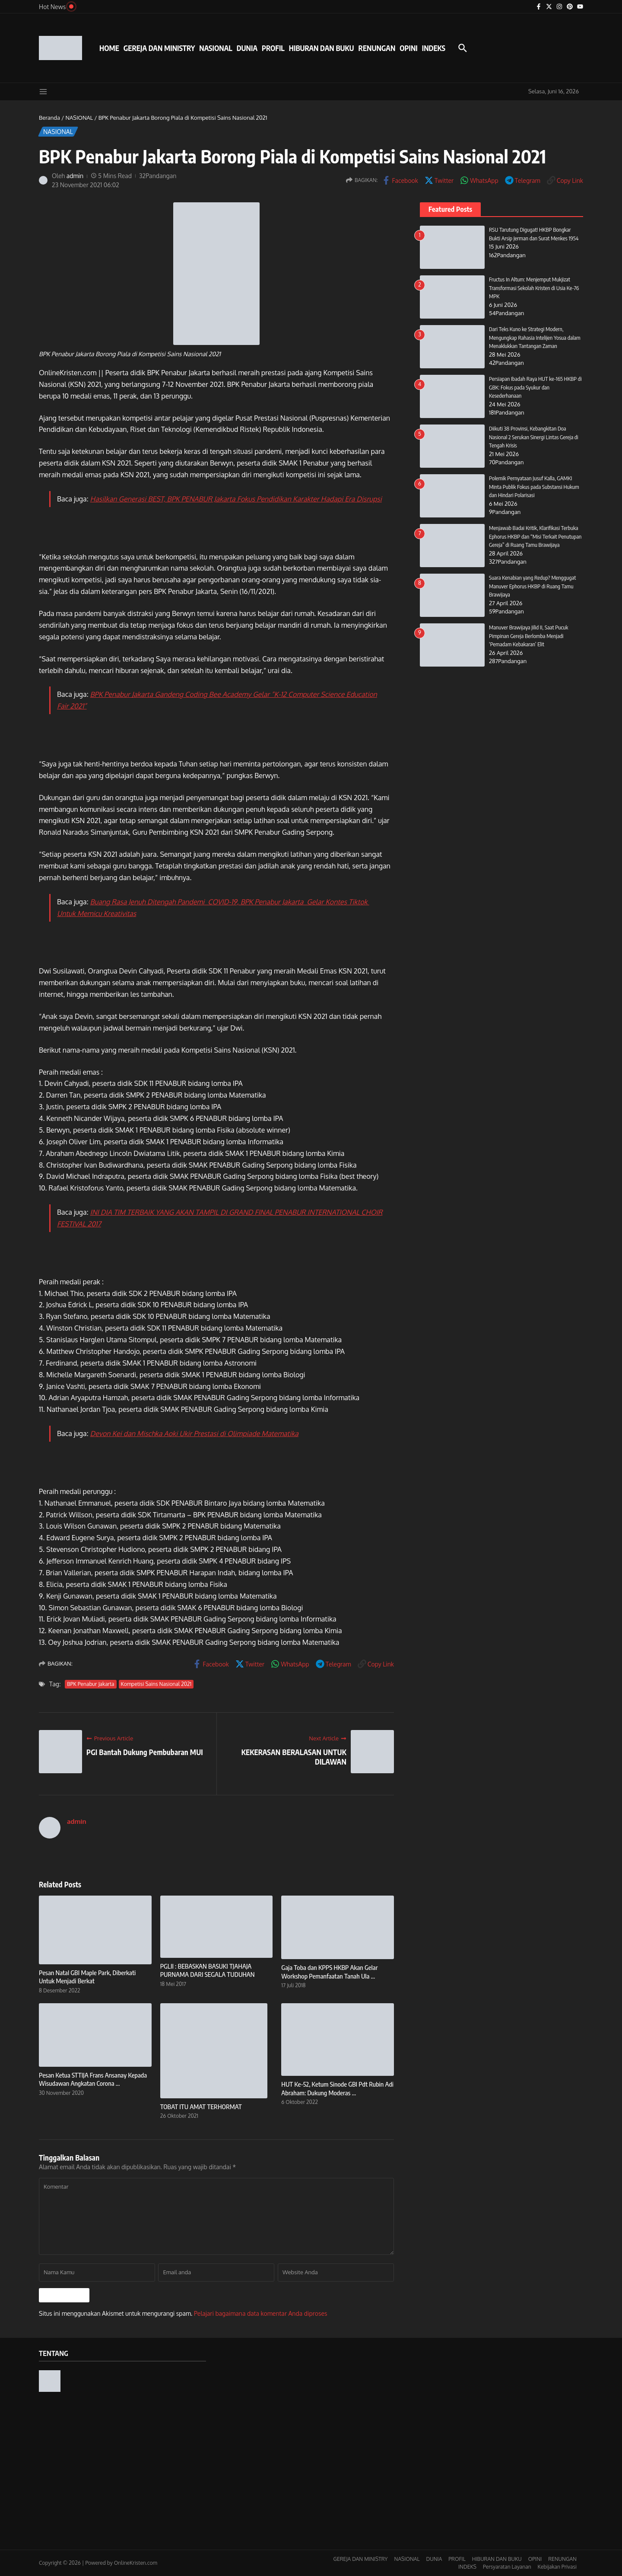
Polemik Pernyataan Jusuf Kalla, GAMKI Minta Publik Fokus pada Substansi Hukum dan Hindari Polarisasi (534, 486)
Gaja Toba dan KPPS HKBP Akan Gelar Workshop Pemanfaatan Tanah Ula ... (329, 1971)
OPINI (408, 48)
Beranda (49, 117)
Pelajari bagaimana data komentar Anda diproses (260, 2313)
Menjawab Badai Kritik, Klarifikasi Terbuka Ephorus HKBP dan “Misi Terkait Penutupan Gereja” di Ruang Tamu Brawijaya (535, 536)
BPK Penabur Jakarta (90, 1684)
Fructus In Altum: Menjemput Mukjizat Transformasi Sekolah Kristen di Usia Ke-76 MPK (534, 288)
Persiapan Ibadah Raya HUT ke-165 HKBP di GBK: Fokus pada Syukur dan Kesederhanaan (535, 387)
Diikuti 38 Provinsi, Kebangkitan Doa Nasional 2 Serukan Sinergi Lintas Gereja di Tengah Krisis (534, 437)
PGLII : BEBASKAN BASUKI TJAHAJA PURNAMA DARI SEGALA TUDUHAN (207, 1970)
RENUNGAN (376, 48)
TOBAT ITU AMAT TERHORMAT (201, 2106)
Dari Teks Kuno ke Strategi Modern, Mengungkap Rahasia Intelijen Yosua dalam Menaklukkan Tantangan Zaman (535, 337)
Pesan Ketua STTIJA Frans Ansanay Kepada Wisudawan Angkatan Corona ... (93, 2079)
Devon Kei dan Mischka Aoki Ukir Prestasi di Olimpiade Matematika (194, 1433)
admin (75, 175)
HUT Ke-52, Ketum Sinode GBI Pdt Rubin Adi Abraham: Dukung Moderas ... (337, 2088)
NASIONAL (215, 48)
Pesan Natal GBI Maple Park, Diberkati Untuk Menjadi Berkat (87, 1977)
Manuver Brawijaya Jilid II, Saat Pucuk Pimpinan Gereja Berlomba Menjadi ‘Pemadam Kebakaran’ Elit (529, 636)
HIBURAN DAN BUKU (321, 48)
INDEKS (433, 48)
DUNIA (247, 48)
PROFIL (273, 48)
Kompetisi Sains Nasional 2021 (156, 1684)
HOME (109, 48)
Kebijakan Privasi (557, 2566)
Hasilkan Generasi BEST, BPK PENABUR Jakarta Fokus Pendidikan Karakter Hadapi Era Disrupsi (236, 499)
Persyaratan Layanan (507, 2566)
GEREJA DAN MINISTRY (159, 48)
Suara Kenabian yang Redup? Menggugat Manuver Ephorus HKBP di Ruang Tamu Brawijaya (533, 586)
